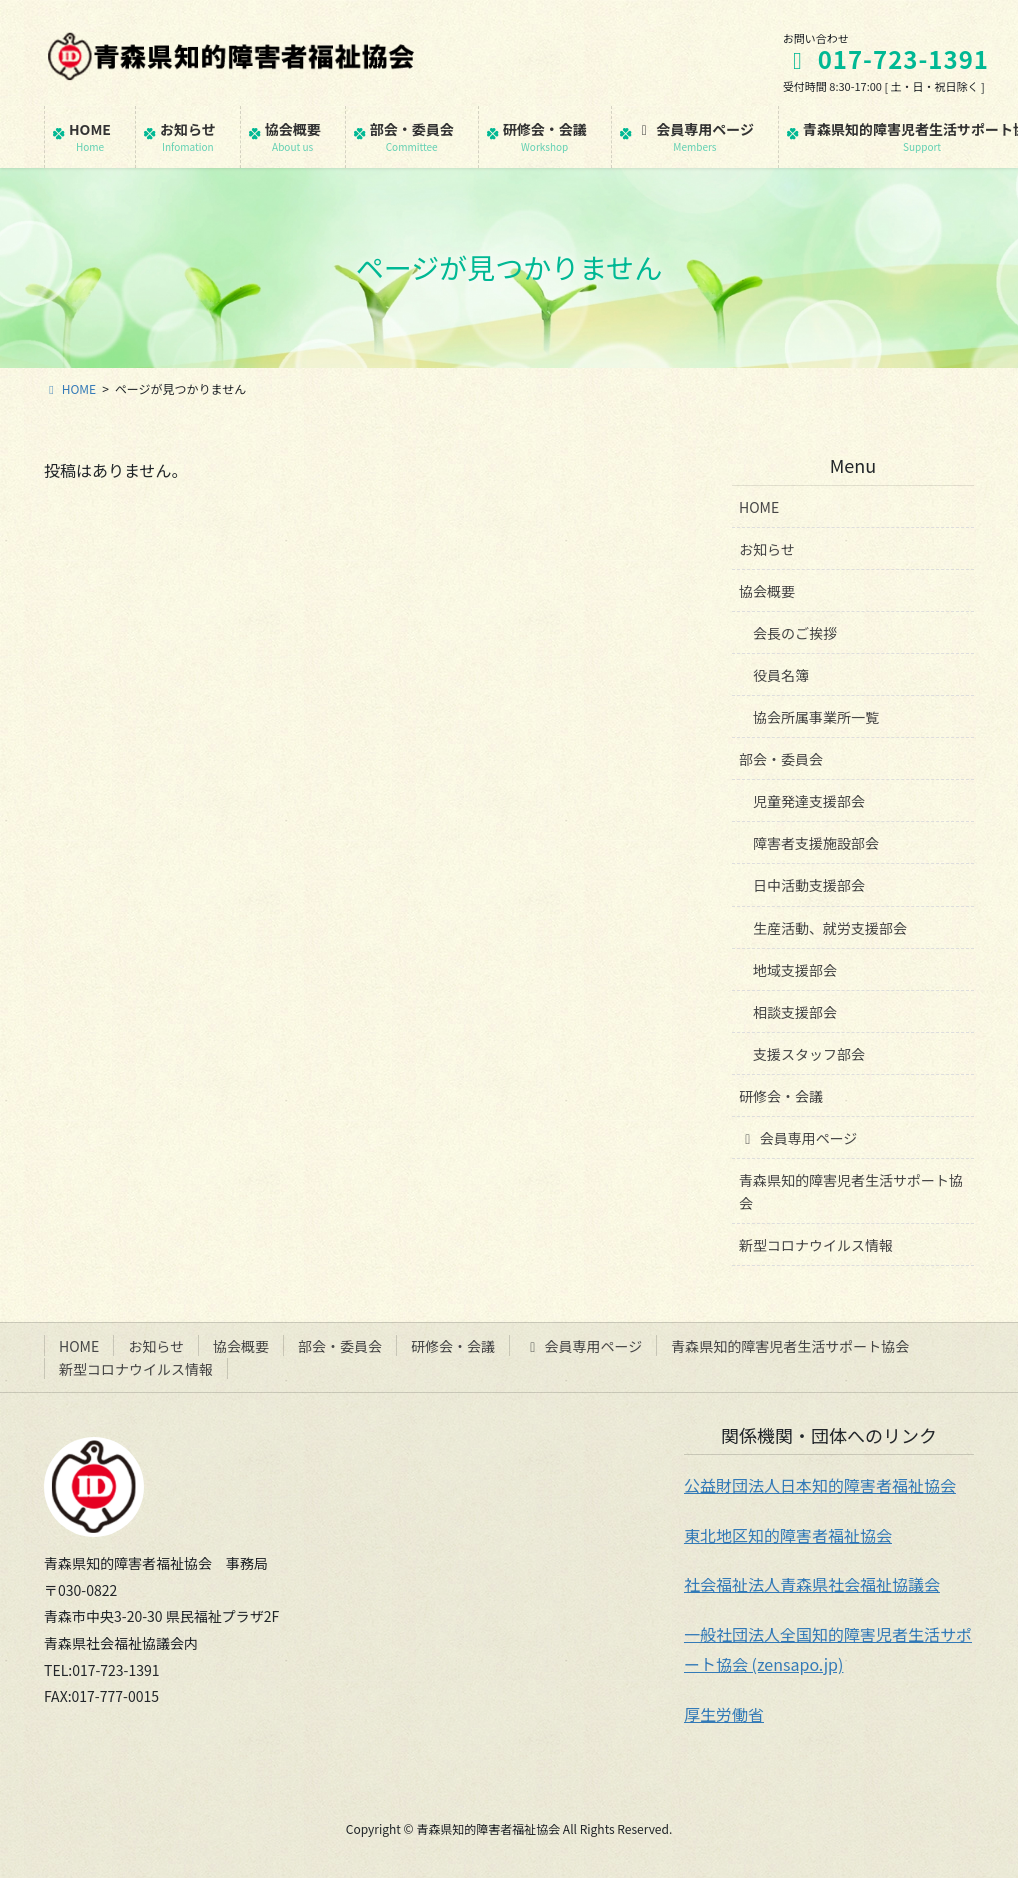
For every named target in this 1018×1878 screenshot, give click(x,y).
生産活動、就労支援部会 (830, 928)
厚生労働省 (724, 1714)
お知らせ (767, 549)
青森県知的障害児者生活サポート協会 (851, 1191)
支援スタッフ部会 (809, 1054)
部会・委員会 (781, 759)
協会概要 (767, 591)
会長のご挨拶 (795, 633)
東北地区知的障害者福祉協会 (788, 1535)
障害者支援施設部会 (816, 843)
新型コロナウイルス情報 (816, 1245)
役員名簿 (781, 675)
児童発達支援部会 (809, 801)
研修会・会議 (781, 1096)
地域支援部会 (795, 970)
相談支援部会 (795, 1012)
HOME (759, 507)
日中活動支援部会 (809, 885)
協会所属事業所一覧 (816, 717)
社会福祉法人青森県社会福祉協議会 (812, 1584)
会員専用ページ (798, 1138)
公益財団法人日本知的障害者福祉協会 (820, 1485)
